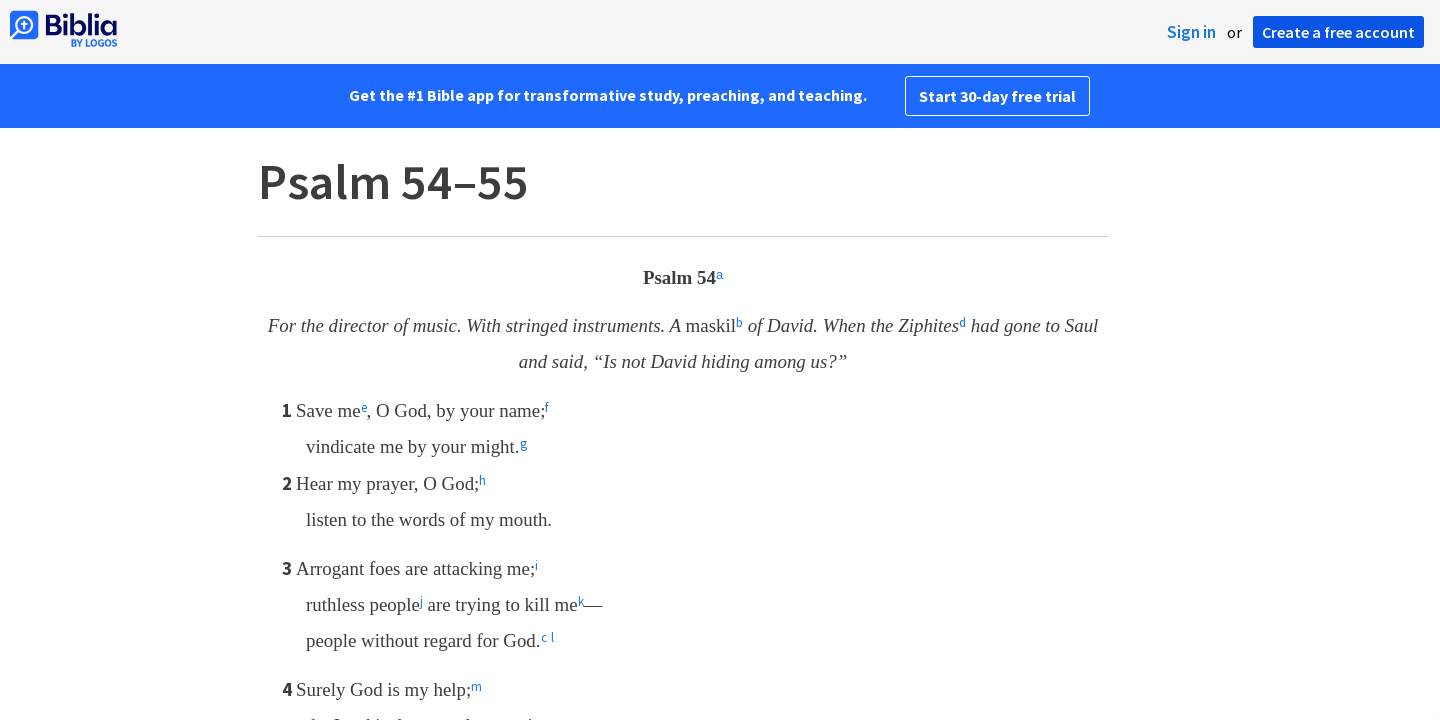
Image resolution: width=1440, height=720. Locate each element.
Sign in (1191, 32)
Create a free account (1338, 32)
